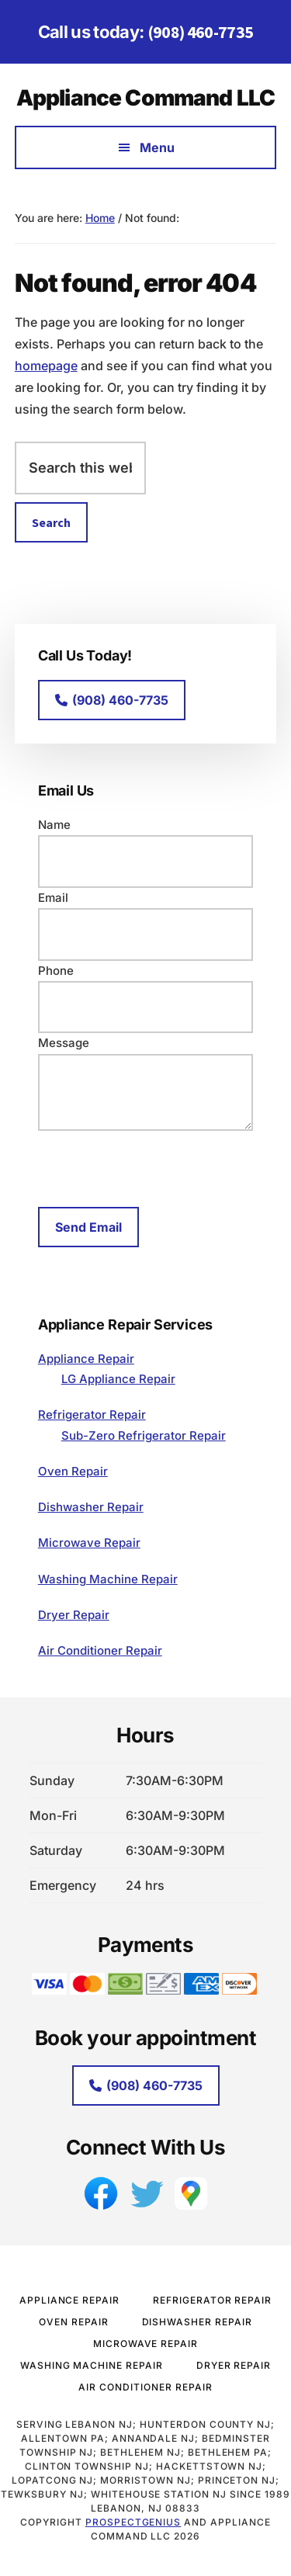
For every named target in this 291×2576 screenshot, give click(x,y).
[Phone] (146, 1007)
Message (63, 1042)
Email (53, 897)
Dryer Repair (73, 1614)
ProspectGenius (133, 2522)
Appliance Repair (86, 1358)
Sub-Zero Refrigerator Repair (143, 1435)
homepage (46, 365)
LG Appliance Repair (118, 1378)
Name (54, 824)
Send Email (88, 1227)
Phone (56, 970)
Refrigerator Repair (92, 1414)
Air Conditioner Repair (100, 1650)
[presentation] (156, 1167)
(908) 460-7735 (200, 32)
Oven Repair (73, 1471)
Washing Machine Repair (108, 1579)
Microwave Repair (89, 1542)
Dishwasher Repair (91, 1506)
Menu (157, 147)
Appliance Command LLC (145, 98)
